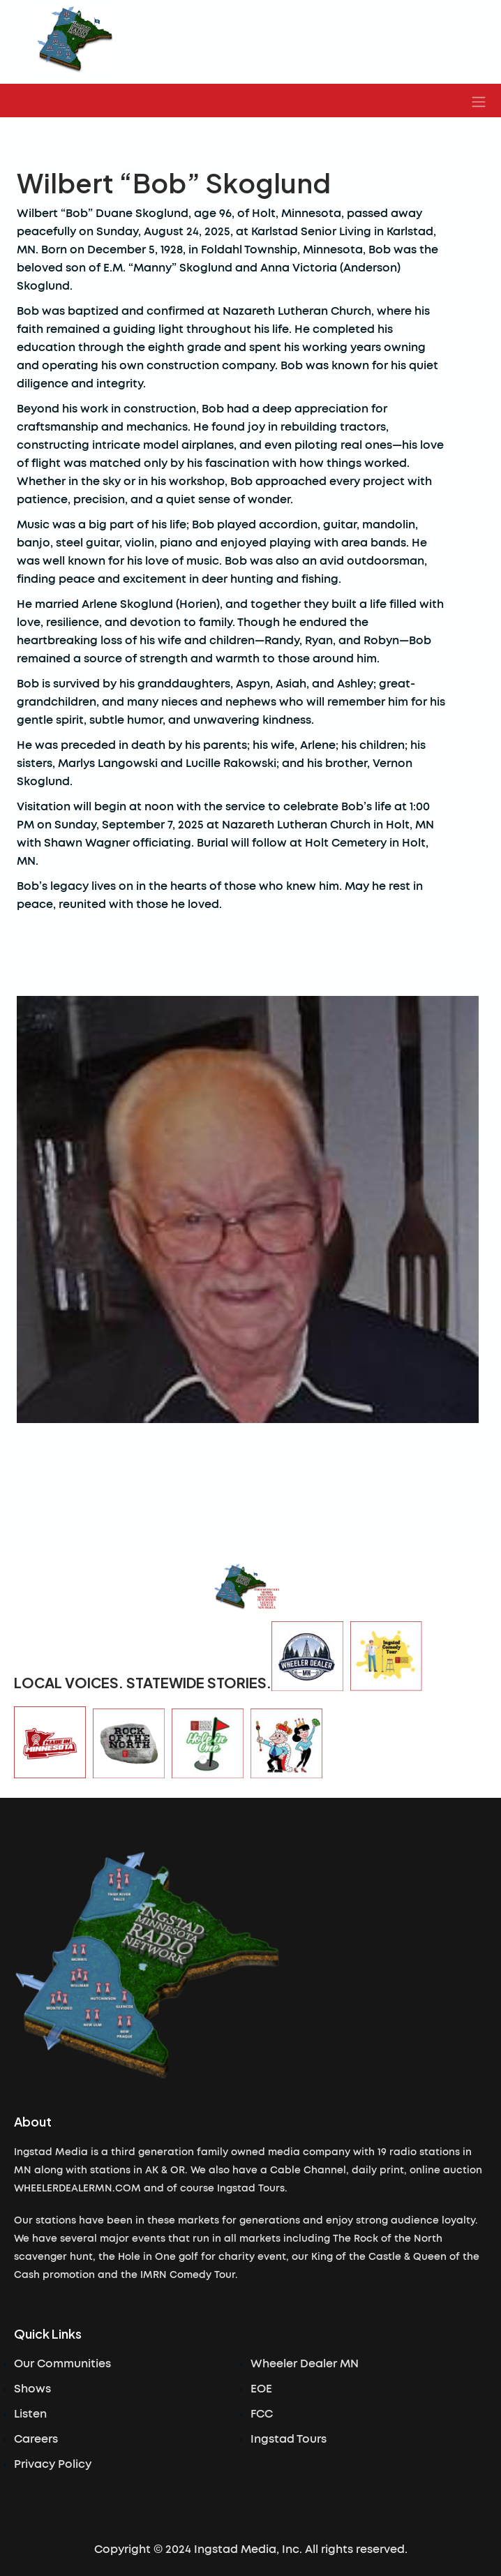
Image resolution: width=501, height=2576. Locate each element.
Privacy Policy (52, 2464)
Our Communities (62, 2363)
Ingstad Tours (288, 2439)
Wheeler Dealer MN (304, 2363)
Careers (36, 2439)
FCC (261, 2414)
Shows (32, 2389)
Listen (30, 2414)
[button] (478, 100)
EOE (261, 2389)
